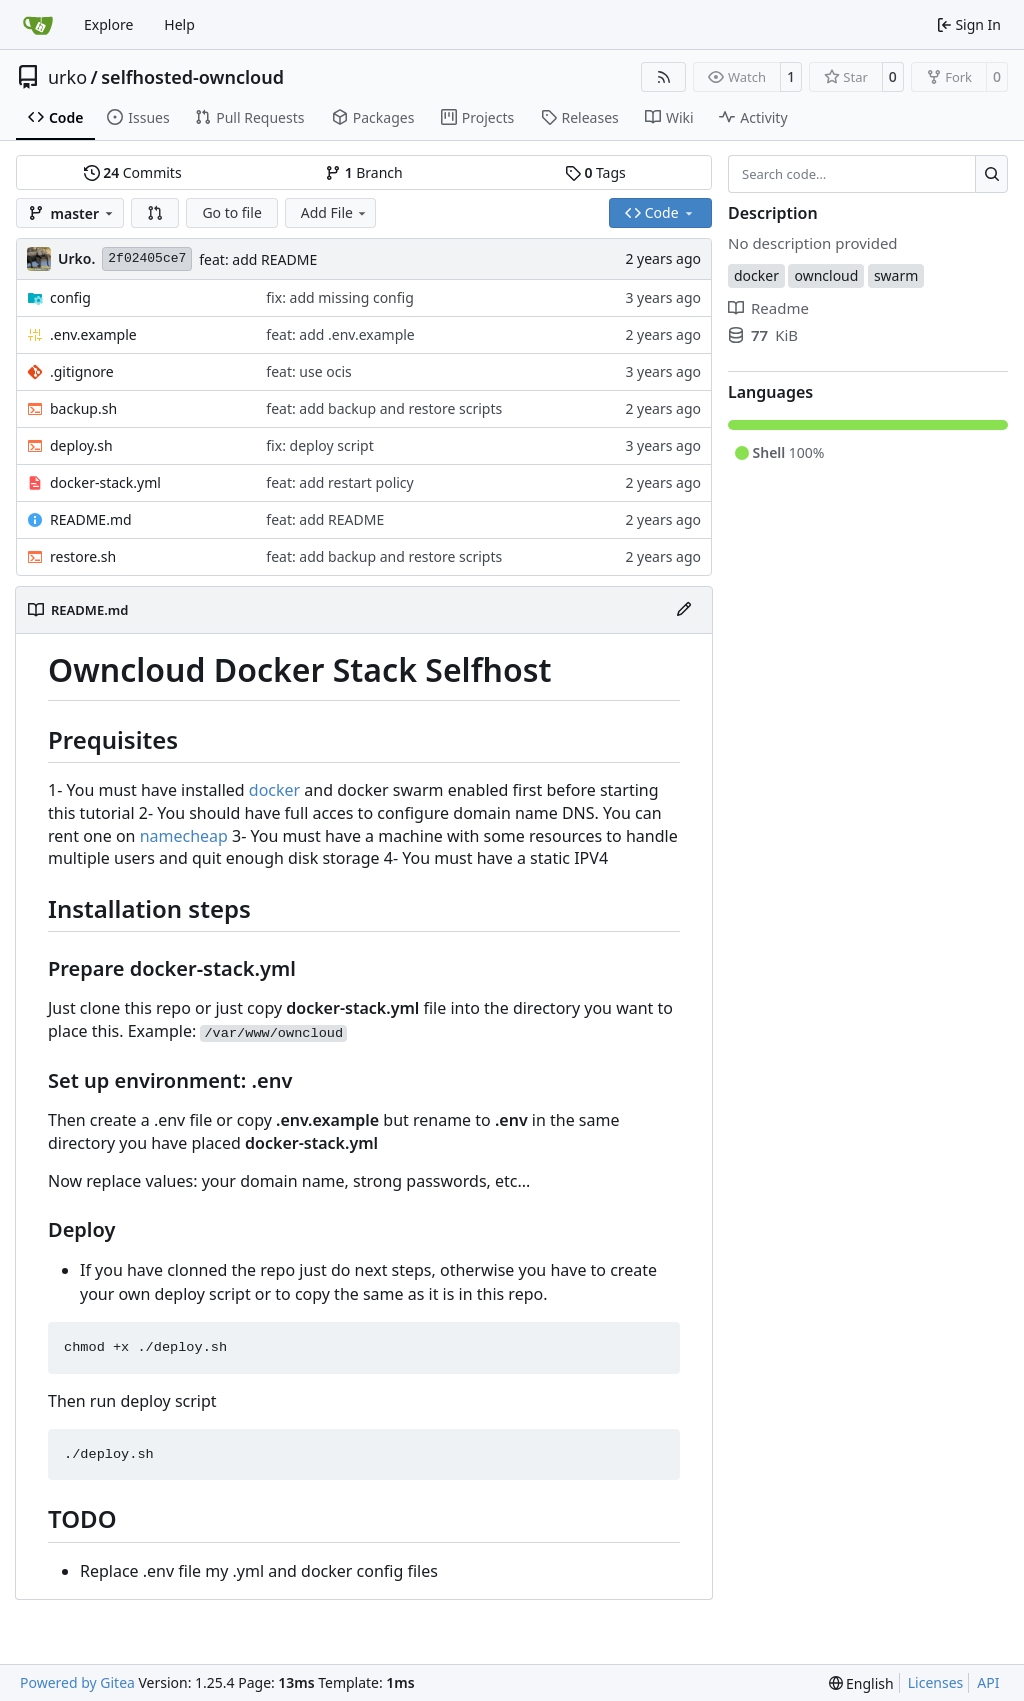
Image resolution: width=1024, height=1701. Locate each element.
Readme (768, 308)
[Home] (38, 25)
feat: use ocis (308, 371)
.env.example (93, 334)
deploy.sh (81, 445)
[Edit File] (684, 610)
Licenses (936, 1682)
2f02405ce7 (147, 258)
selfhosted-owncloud (192, 77)
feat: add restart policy (339, 482)
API (988, 1682)
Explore (108, 24)
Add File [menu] (335, 212)
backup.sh (83, 408)
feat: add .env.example (340, 334)
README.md (91, 519)
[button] (155, 213)
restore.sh (83, 556)
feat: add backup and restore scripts (384, 408)
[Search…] (991, 174)
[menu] (861, 1683)
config (70, 297)
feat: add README (258, 259)
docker (274, 790)
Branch (364, 172)
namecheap (184, 836)
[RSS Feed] (664, 77)
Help (179, 24)
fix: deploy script (319, 445)
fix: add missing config (339, 297)
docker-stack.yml (105, 482)
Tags (595, 172)
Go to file (231, 212)
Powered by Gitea (77, 1682)
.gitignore (82, 371)
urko (67, 77)
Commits (133, 172)
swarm (896, 275)
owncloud (826, 275)
